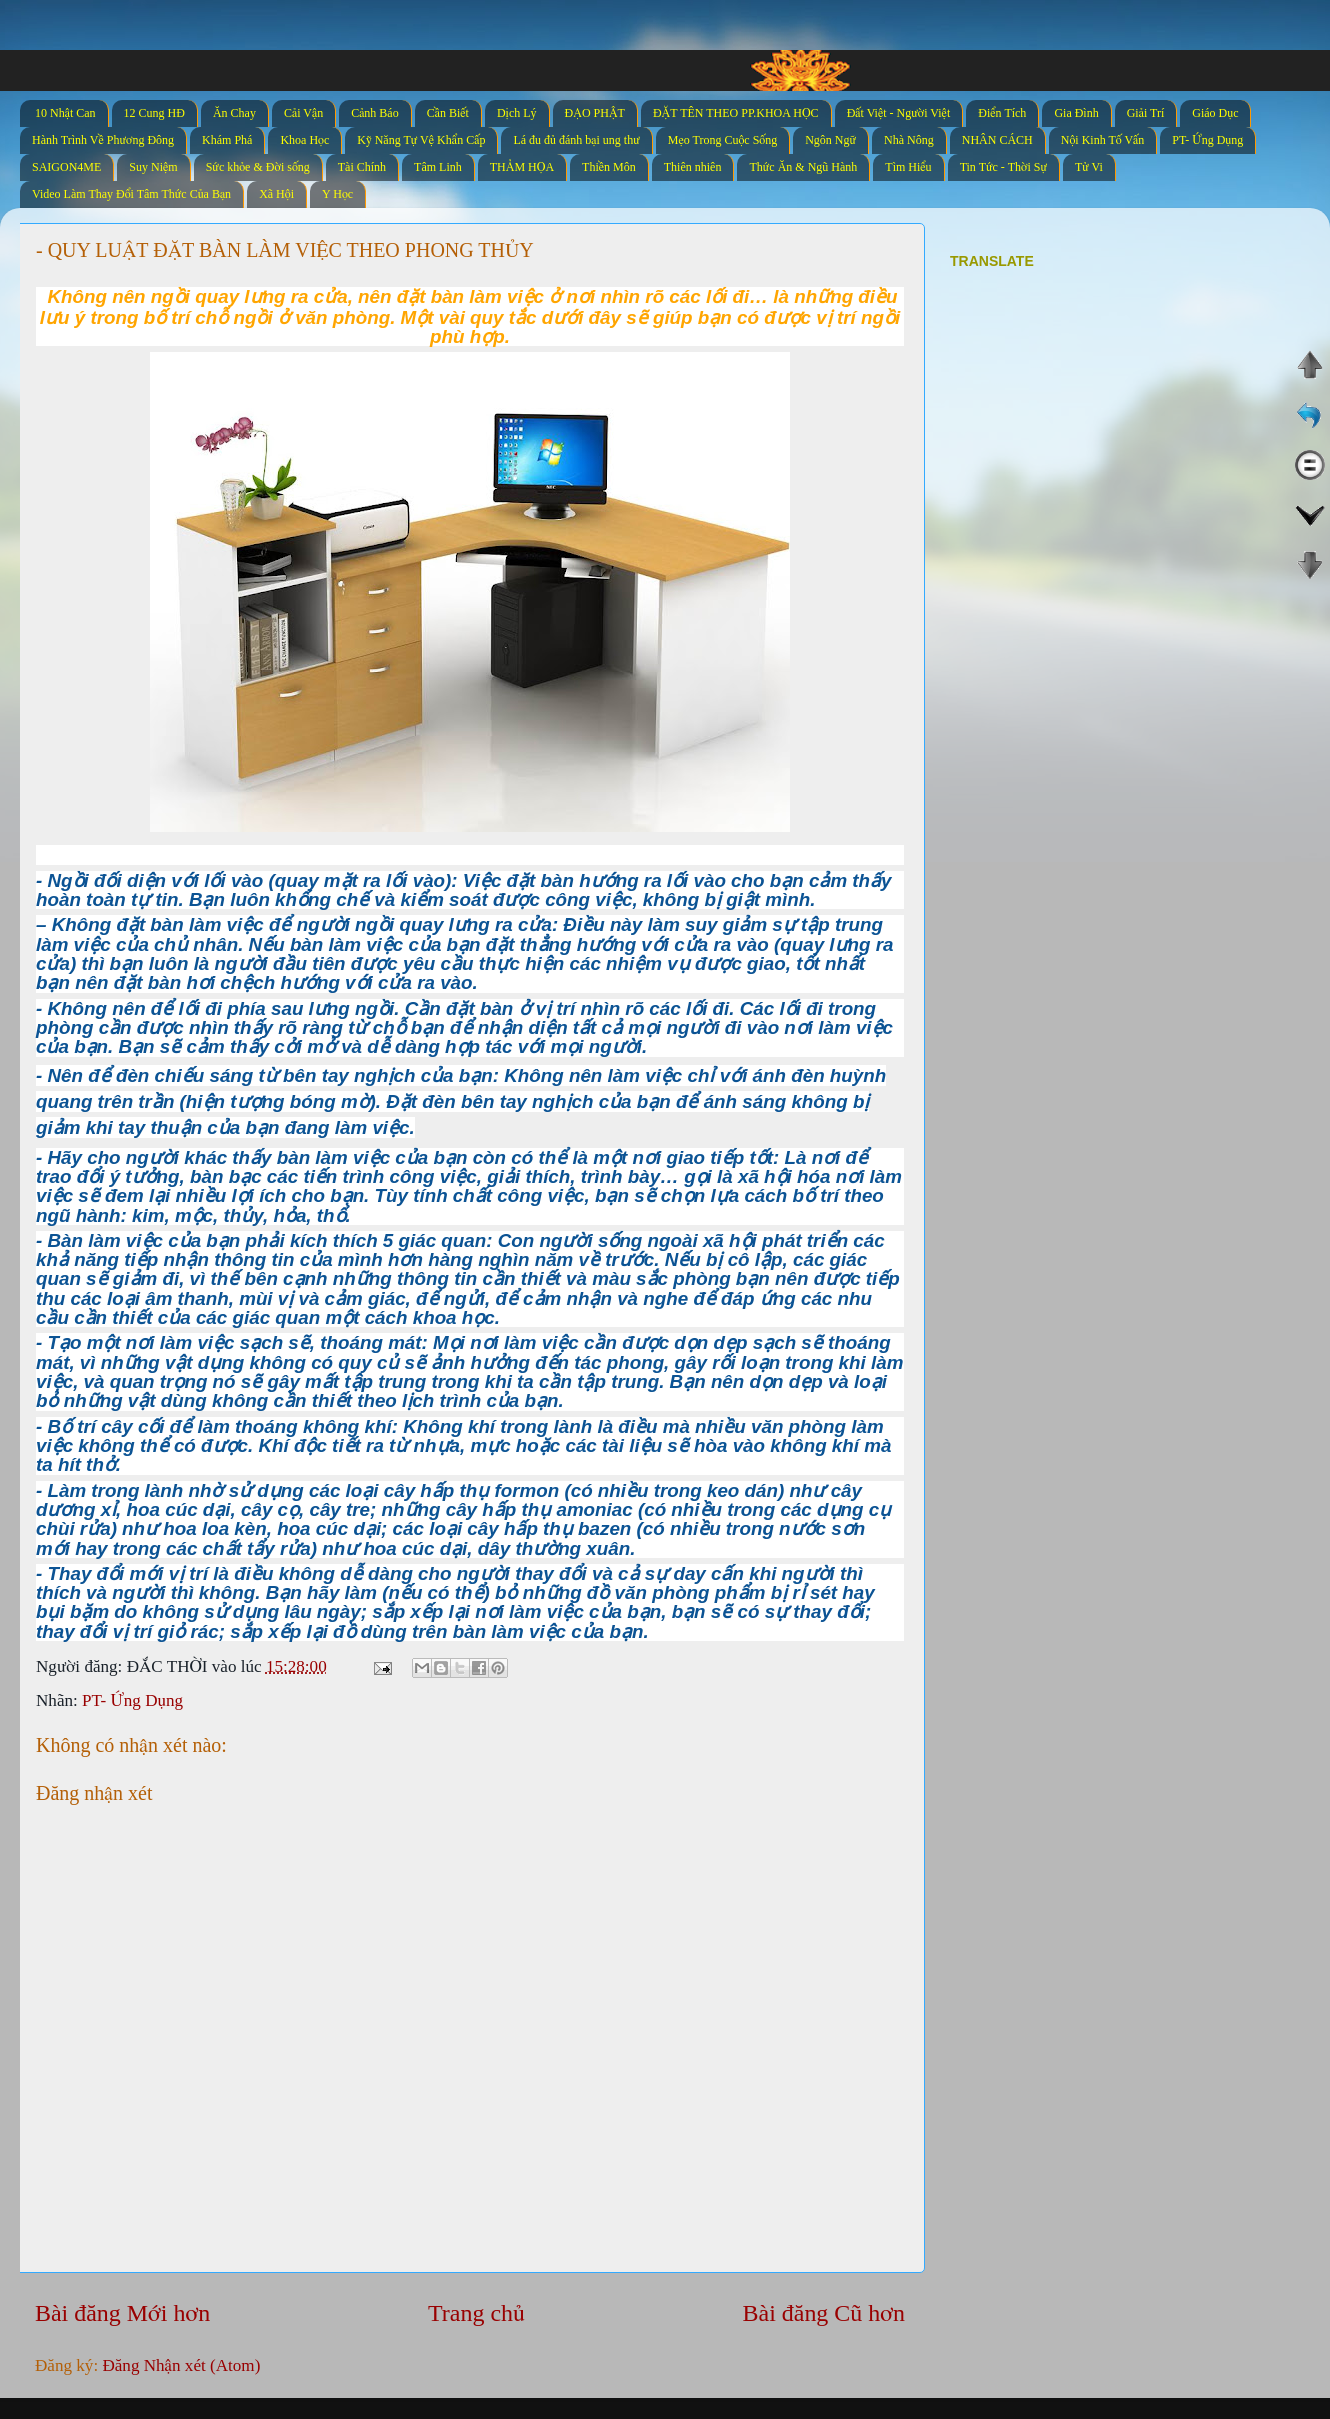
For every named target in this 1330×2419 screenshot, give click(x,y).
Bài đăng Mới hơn (122, 2313)
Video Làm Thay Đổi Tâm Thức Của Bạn (131, 194)
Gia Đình (1076, 113)
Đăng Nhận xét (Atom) (181, 2365)
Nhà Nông (909, 140)
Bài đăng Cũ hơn (824, 2313)
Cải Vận (303, 113)
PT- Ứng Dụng (1207, 140)
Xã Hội (276, 194)
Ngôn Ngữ (830, 140)
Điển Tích (1002, 113)
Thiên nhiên (693, 167)
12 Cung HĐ (154, 113)
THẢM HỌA (522, 167)
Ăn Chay (234, 113)
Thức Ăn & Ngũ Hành (803, 167)
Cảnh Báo (375, 113)
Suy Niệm (153, 167)
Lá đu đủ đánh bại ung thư (576, 140)
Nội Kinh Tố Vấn (1103, 140)
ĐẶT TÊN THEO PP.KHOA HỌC (736, 113)
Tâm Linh (438, 167)
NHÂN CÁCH (997, 140)
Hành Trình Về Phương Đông (103, 140)
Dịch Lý (517, 113)
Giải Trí (1146, 113)
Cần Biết (448, 113)
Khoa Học (304, 140)
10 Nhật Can (65, 113)
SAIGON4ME (66, 167)
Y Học (337, 194)
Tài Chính (362, 167)
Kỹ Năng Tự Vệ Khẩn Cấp (421, 140)
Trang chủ (476, 2313)
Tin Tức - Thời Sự (1003, 167)
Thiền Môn (609, 167)
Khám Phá (227, 140)
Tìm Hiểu (908, 167)
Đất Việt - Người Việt (899, 113)
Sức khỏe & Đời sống (258, 167)
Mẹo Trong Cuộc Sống (722, 140)
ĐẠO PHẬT (595, 113)
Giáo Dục (1215, 113)
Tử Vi (1089, 167)
